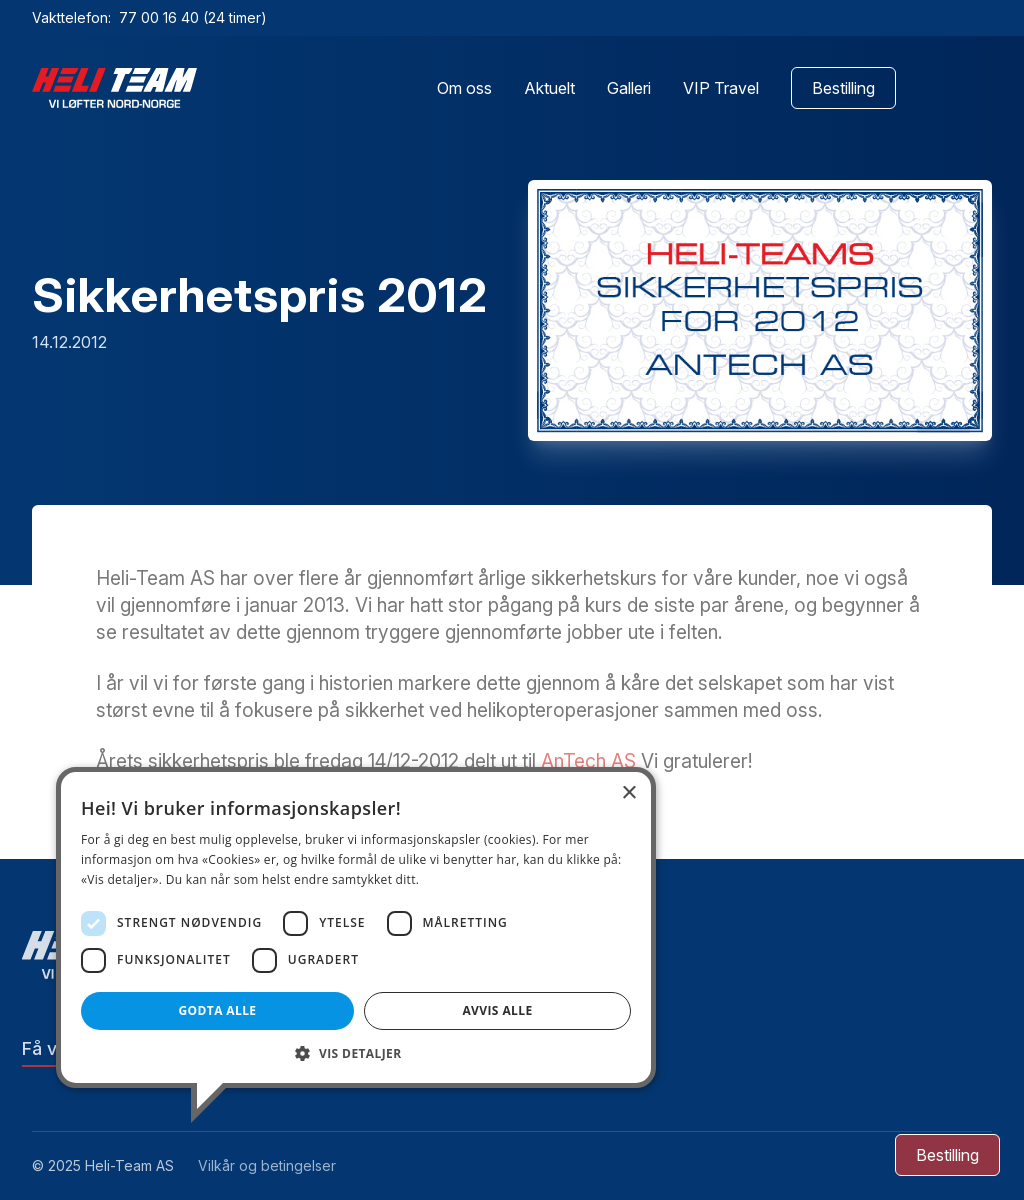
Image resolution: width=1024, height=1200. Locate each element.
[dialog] (356, 927)
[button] (356, 1053)
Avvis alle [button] (497, 1010)
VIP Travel (721, 88)
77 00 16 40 (161, 17)
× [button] (628, 793)
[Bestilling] (947, 1155)
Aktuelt (549, 88)
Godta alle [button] (217, 1010)
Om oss (464, 88)
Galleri (629, 88)
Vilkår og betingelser (267, 1165)
